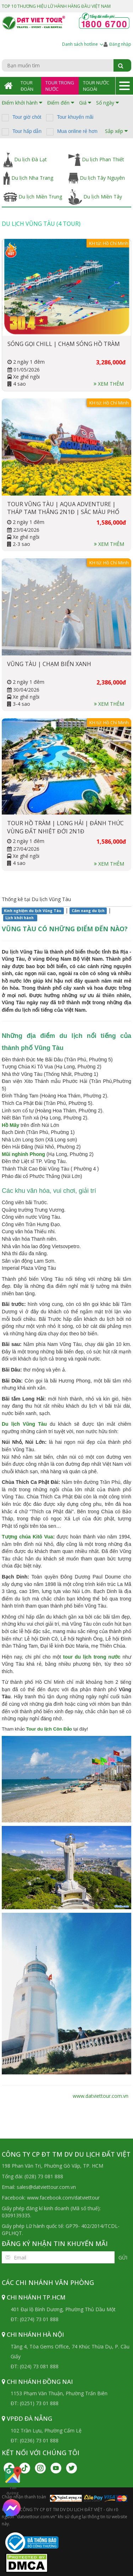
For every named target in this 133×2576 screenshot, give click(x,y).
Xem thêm (109, 383)
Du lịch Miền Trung (33, 197)
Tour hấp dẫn (26, 131)
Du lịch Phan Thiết (96, 159)
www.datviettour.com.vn (100, 2095)
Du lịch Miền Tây (95, 197)
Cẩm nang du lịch (88, 910)
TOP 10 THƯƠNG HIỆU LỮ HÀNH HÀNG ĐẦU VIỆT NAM (56, 6)
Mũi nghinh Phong (23, 1154)
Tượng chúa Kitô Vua (27, 1537)
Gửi (122, 2257)
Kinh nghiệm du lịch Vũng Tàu (32, 910)
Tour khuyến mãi (75, 117)
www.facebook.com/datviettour (63, 2197)
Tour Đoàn (27, 85)
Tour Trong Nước (59, 85)
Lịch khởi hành (20, 917)
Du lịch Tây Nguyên (96, 178)
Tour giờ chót (26, 117)
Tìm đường (12, 2481)
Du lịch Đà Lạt (25, 159)
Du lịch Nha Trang (28, 178)
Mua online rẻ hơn (77, 131)
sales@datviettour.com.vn (46, 2187)
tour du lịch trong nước (92, 1657)
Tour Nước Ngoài (96, 85)
